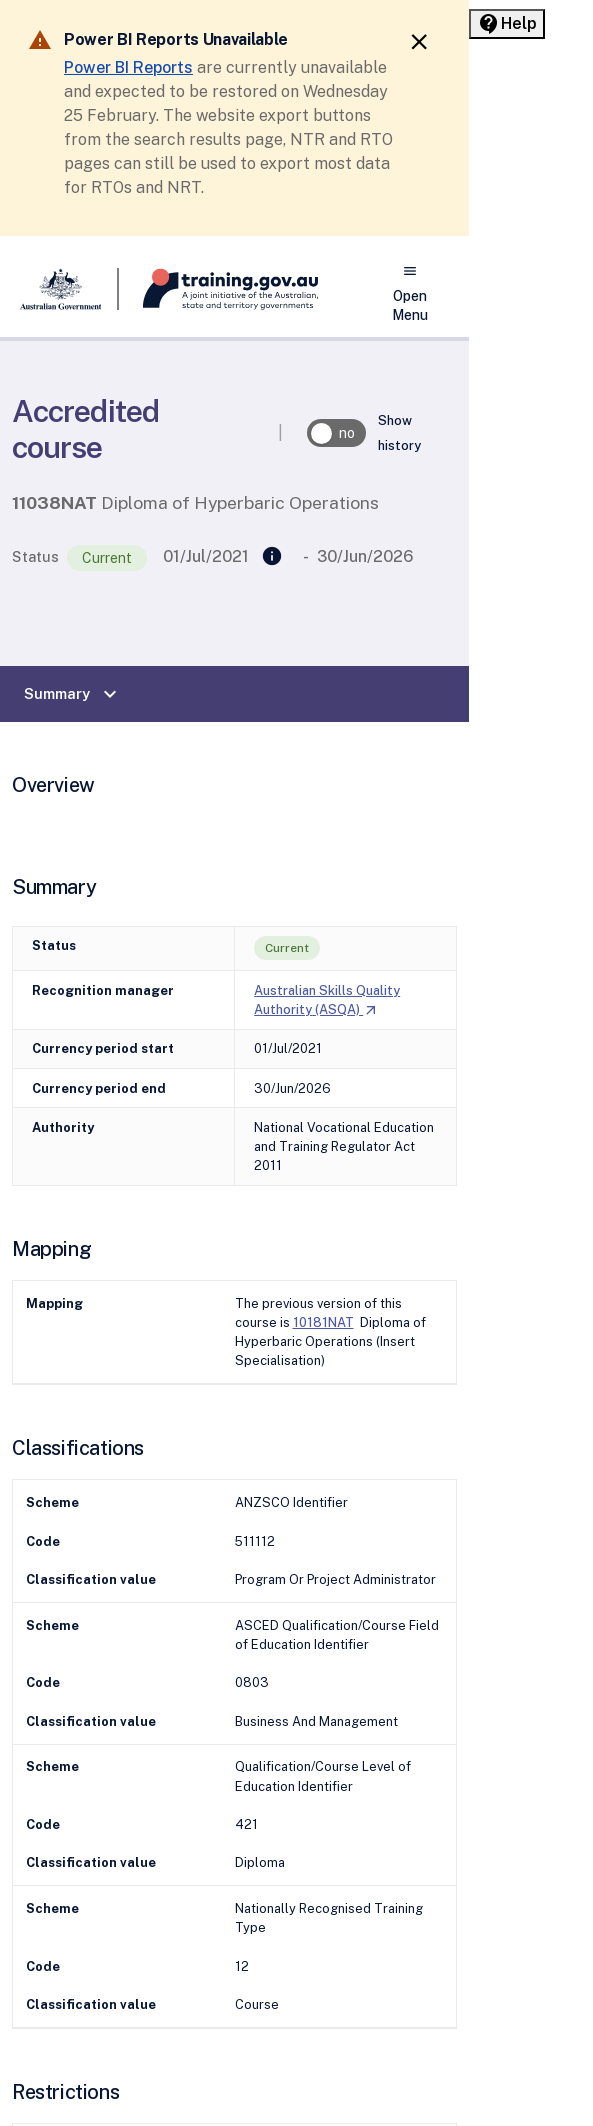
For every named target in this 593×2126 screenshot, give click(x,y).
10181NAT (323, 1322)
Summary (73, 694)
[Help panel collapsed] (507, 24)
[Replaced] (272, 557)
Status (35, 556)
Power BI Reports (128, 67)
